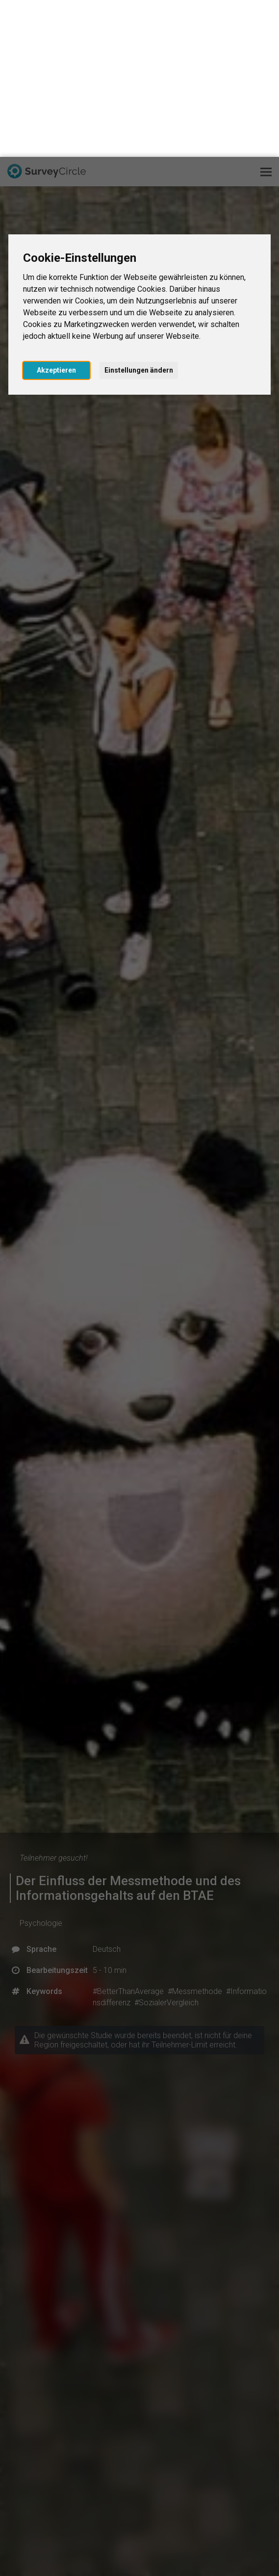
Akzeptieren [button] (56, 213)
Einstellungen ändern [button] (138, 213)
